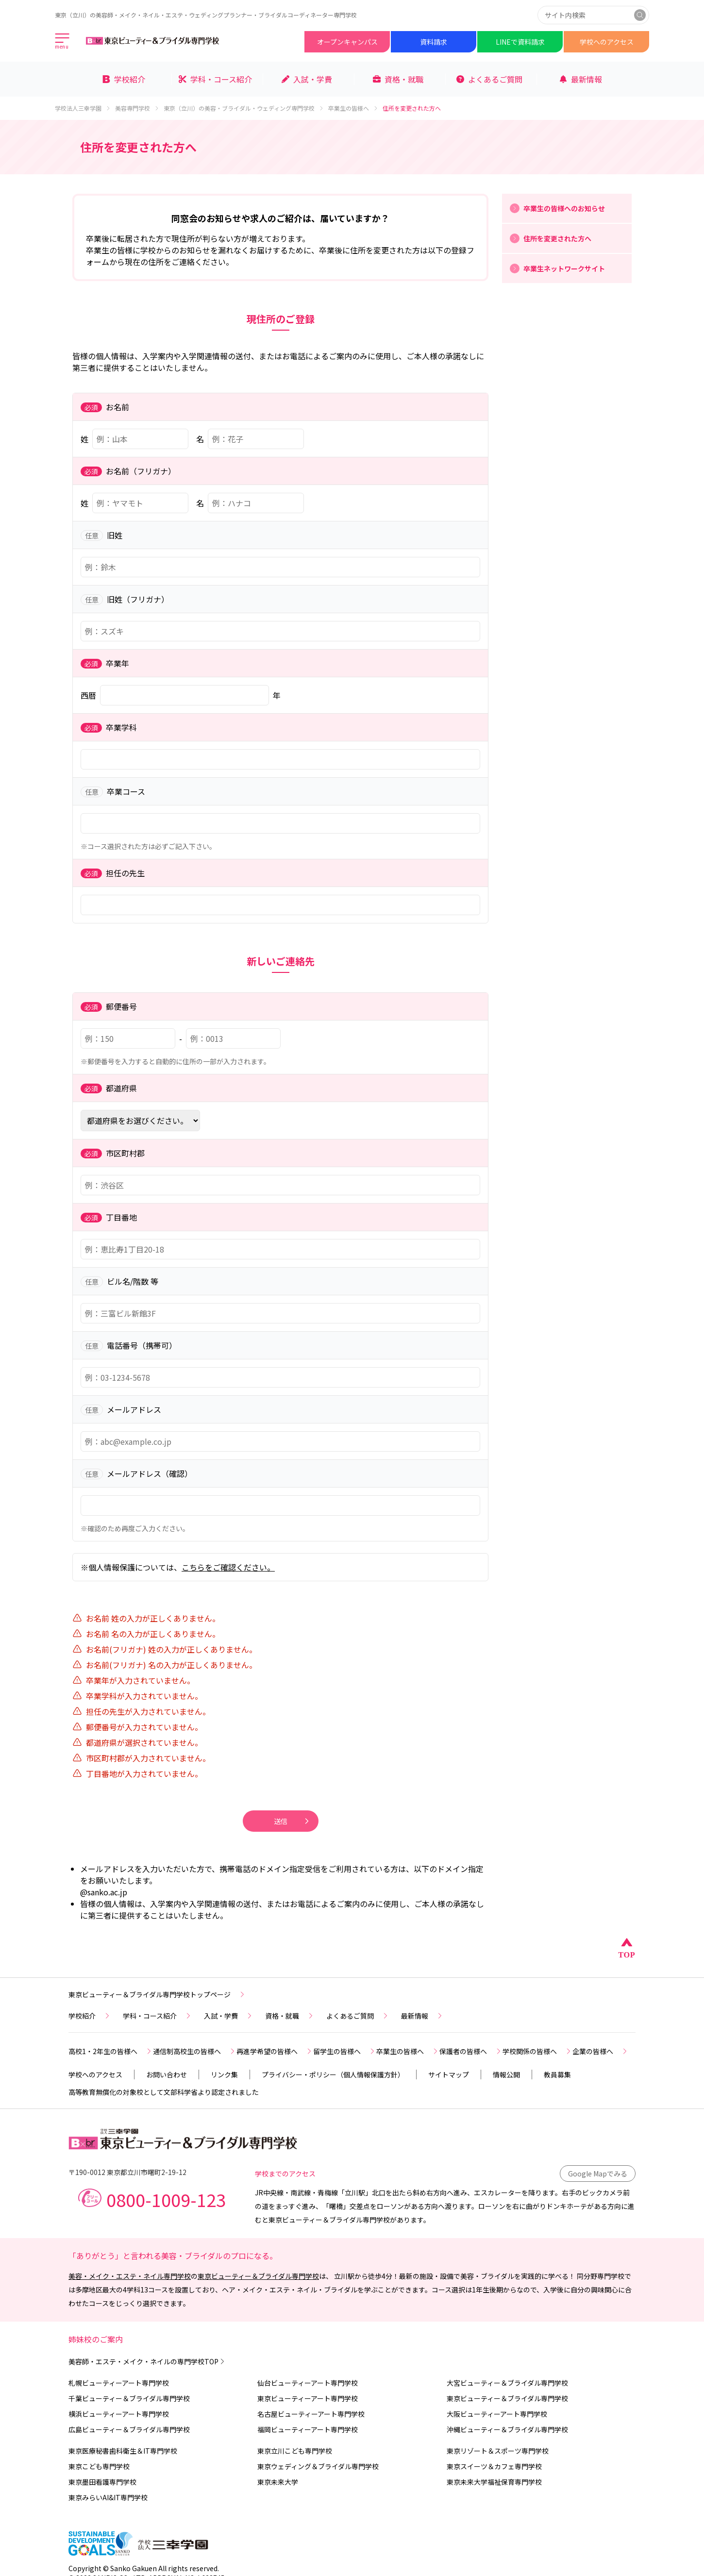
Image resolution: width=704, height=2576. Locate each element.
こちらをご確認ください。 (228, 1567)
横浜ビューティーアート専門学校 (118, 2414)
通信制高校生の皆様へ (194, 2051)
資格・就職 (290, 2016)
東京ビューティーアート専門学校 (307, 2398)
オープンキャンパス (347, 42)
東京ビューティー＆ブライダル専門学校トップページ (157, 1994)
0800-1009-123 (166, 2199)
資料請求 (433, 42)
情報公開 (506, 2074)
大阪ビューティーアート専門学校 (497, 2414)
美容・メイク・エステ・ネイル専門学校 (129, 2276)
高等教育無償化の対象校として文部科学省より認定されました (163, 2092)
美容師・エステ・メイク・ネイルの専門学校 (147, 2361)
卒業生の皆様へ (353, 108)
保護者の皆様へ (471, 2051)
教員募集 (557, 2074)
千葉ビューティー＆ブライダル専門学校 (129, 2398)
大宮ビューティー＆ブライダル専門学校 (507, 2383)
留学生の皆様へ (344, 2051)
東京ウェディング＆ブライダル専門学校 (318, 2466)
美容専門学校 (137, 108)
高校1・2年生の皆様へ (110, 2051)
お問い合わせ (166, 2074)
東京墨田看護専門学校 (102, 2482)
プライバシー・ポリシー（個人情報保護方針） (333, 2074)
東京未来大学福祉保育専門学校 (494, 2482)
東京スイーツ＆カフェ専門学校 (494, 2466)
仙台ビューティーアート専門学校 (307, 2383)
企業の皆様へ (600, 2051)
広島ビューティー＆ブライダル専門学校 (129, 2429)
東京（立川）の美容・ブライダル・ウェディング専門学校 (244, 108)
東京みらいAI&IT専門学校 (108, 2497)
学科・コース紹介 (157, 2016)
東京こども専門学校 (99, 2466)
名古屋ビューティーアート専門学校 (311, 2414)
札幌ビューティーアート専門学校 (118, 2383)
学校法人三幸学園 (83, 108)
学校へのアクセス (607, 42)
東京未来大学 (277, 2482)
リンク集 (224, 2074)
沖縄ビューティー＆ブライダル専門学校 (507, 2429)
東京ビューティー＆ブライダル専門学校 (258, 2276)
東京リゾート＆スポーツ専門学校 (498, 2451)
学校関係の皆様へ (537, 2051)
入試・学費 (228, 2016)
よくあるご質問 (357, 2016)
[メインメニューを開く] (62, 41)
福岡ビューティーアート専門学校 (307, 2429)
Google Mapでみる (597, 2173)
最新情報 (422, 2016)
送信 (292, 1821)
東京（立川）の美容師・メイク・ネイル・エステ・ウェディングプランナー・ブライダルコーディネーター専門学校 (206, 15)
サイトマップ (448, 2074)
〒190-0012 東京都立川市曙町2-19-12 (127, 2172)
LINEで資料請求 (520, 42)
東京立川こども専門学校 (294, 2451)
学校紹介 (89, 2016)
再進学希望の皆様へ (274, 2051)
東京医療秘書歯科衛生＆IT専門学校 (122, 2451)
